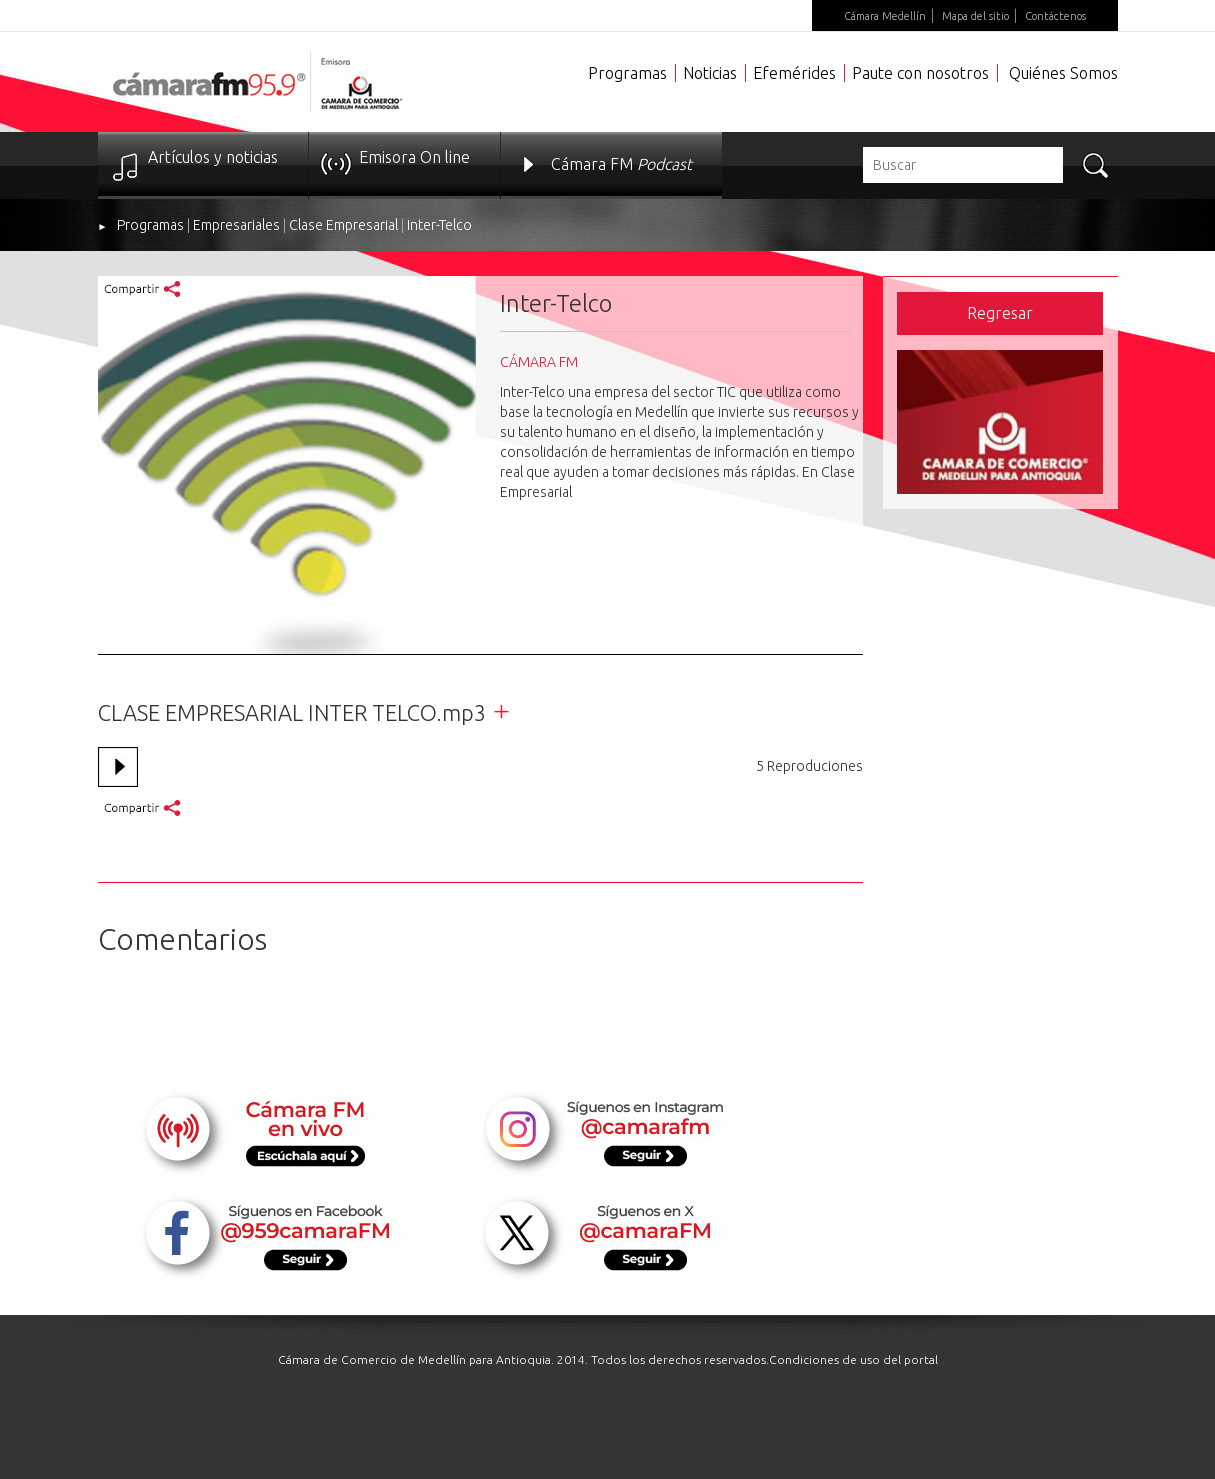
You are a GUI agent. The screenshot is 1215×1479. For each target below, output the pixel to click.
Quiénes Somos (1063, 73)
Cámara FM (621, 164)
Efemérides (794, 73)
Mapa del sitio (975, 16)
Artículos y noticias (213, 157)
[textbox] (963, 165)
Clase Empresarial (343, 225)
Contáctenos (1055, 16)
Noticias (710, 73)
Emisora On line (414, 157)
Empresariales (236, 225)
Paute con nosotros (920, 73)
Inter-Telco (439, 225)
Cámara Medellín (885, 16)
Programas (627, 73)
